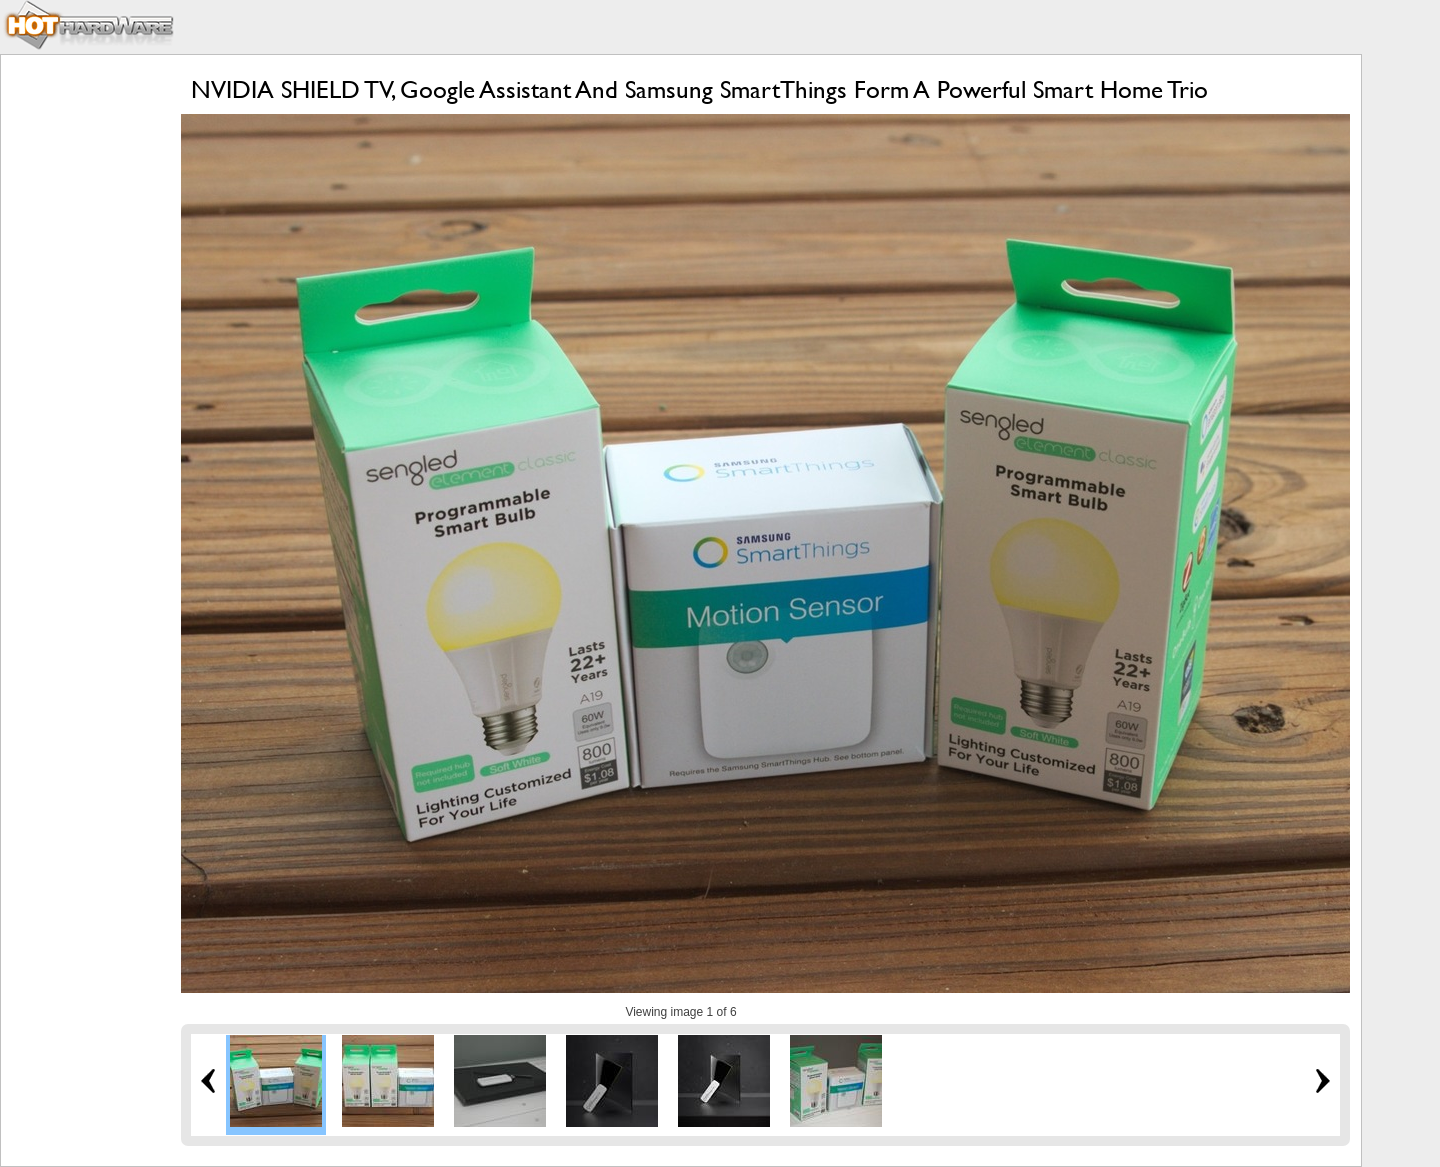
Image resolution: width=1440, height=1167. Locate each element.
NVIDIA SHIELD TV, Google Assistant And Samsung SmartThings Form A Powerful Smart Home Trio (699, 89)
